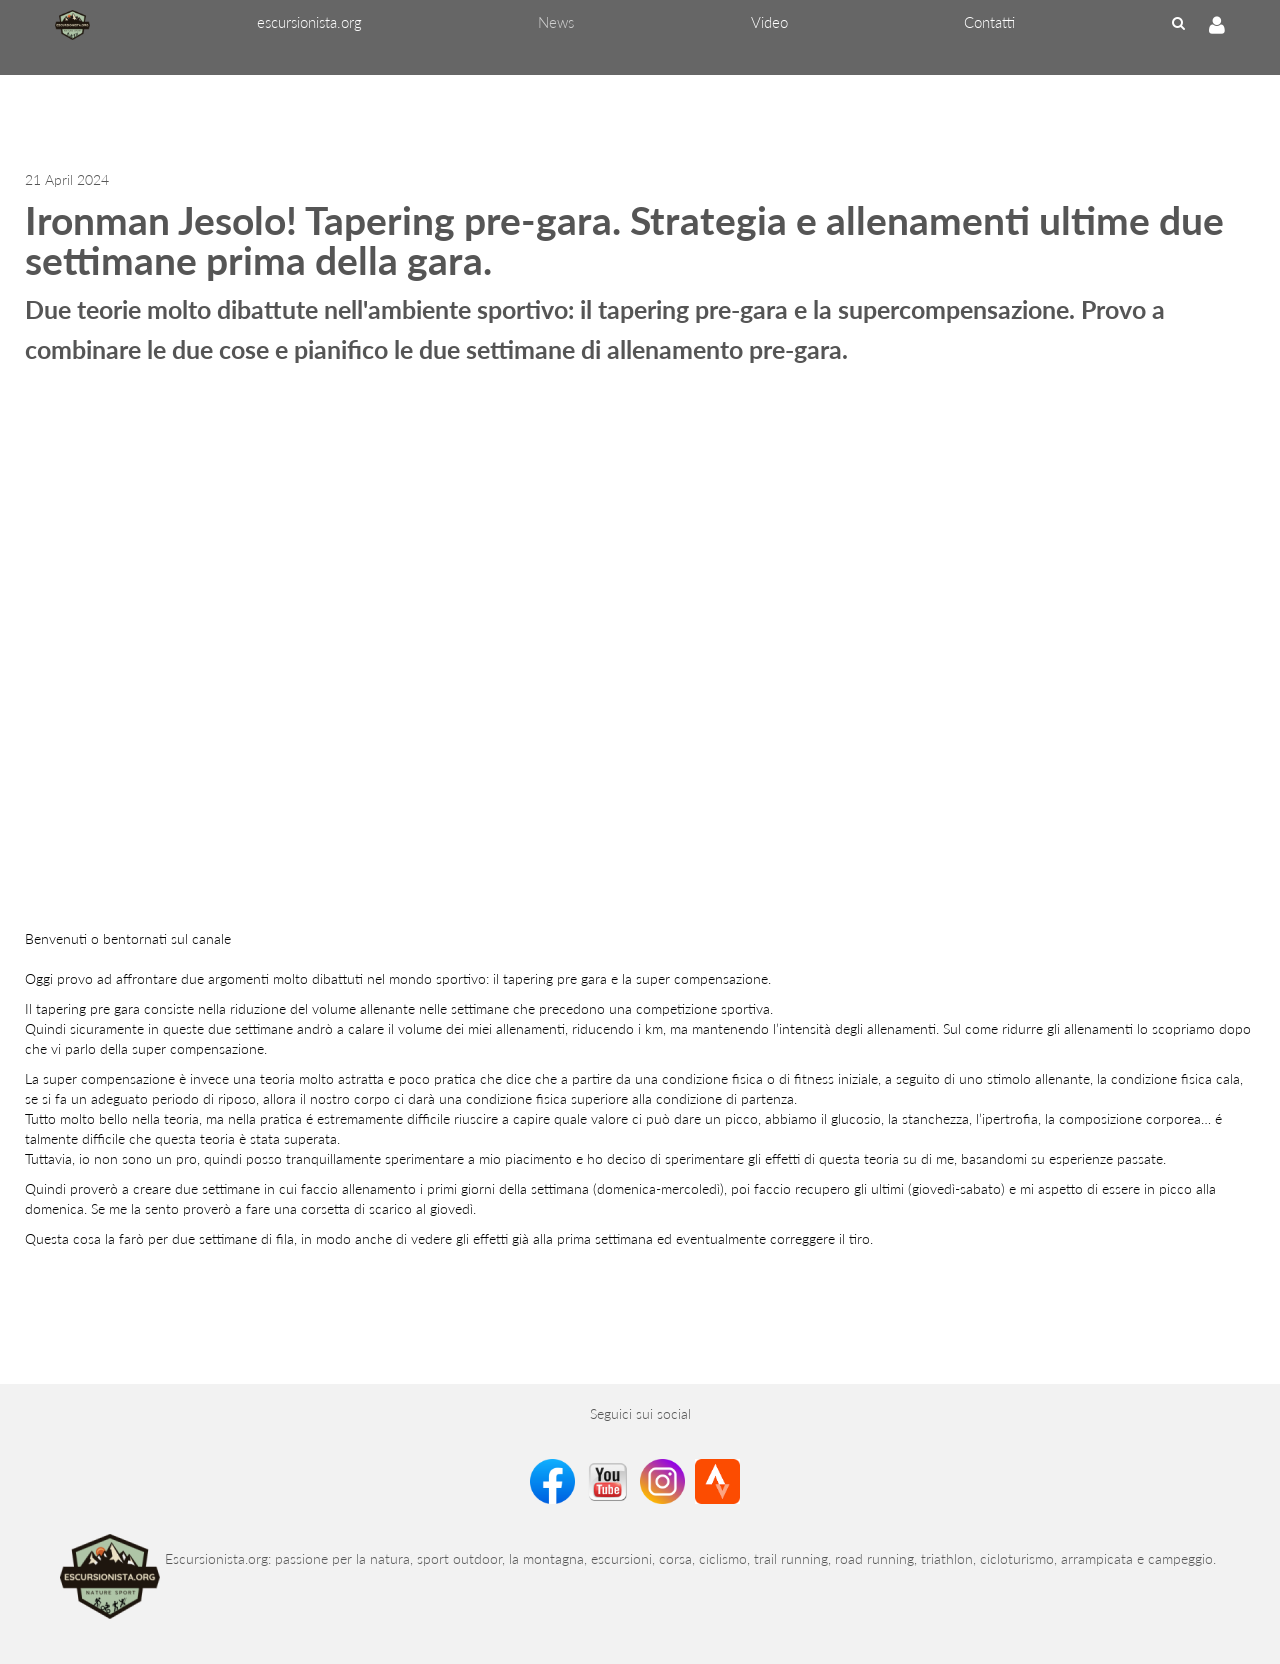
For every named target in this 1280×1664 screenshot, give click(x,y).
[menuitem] (309, 22)
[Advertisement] (364, 120)
